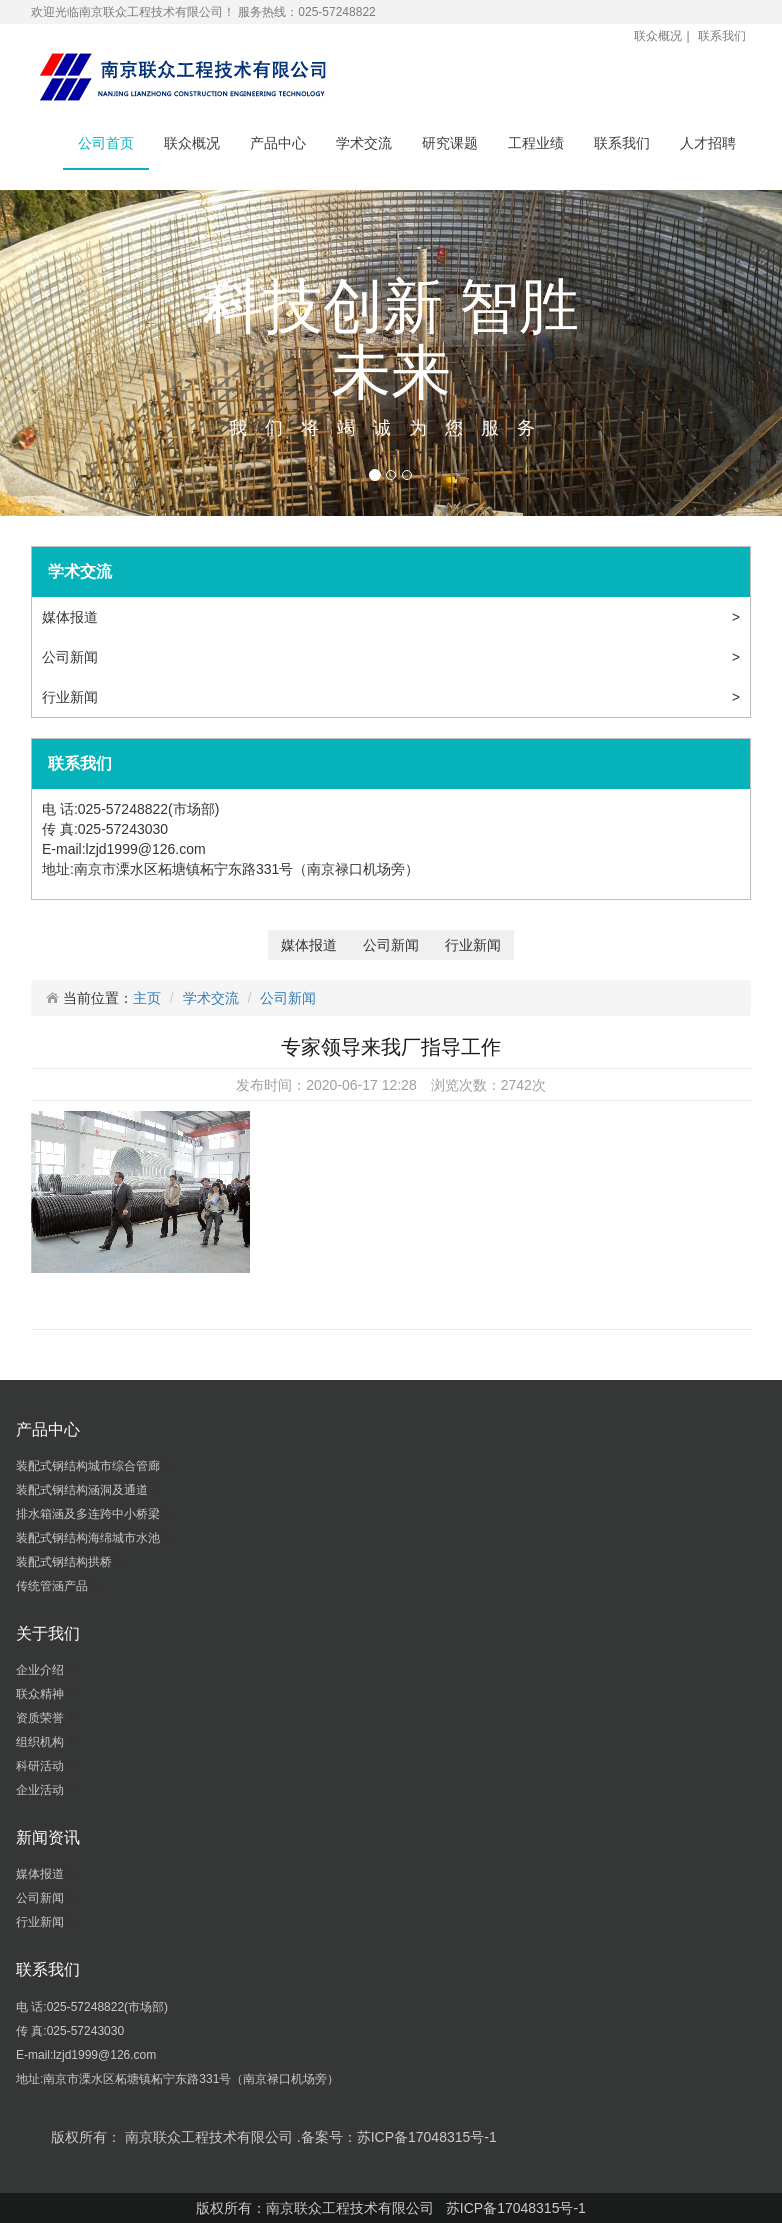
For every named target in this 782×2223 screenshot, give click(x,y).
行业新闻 (72, 697)
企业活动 (43, 1790)
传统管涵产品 (53, 1586)
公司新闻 (72, 657)
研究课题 (450, 143)
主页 (147, 998)
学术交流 (364, 143)
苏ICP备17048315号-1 (516, 2208)
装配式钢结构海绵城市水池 (89, 1538)
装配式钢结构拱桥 (65, 1562)
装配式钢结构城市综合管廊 (89, 1466)
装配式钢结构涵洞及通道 (83, 1490)
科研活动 (43, 1766)
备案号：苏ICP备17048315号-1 (399, 2137)
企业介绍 (43, 1670)
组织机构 (41, 1742)
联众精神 (43, 1694)
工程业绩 (536, 143)
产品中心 (278, 143)
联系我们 (722, 36)
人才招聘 (708, 143)
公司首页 (106, 143)
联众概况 (658, 36)
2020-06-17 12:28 (361, 1085)
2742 (516, 1085)
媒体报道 (72, 617)
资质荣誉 (41, 1718)
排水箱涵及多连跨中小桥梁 (89, 1514)
